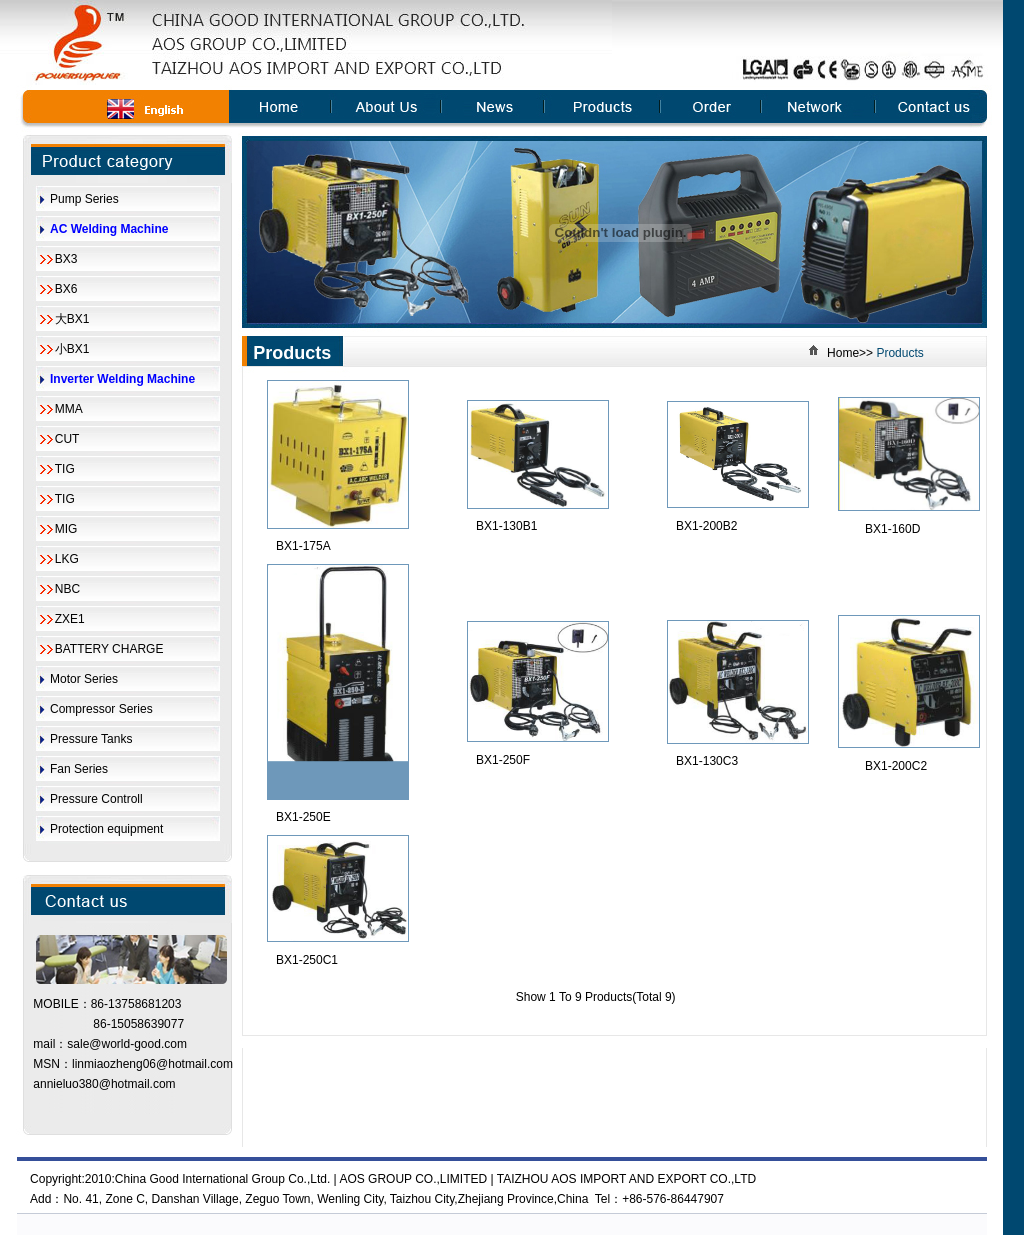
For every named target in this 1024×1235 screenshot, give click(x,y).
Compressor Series (101, 709)
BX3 (66, 259)
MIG (66, 529)
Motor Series (84, 679)
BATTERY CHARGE (109, 649)
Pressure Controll (96, 799)
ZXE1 (70, 619)
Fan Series (79, 769)
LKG (67, 559)
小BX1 (72, 349)
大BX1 (72, 319)
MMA (69, 409)
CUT (67, 439)
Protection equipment (106, 829)
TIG (65, 469)
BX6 (66, 289)
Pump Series (84, 199)
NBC (67, 589)
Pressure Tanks (91, 739)
